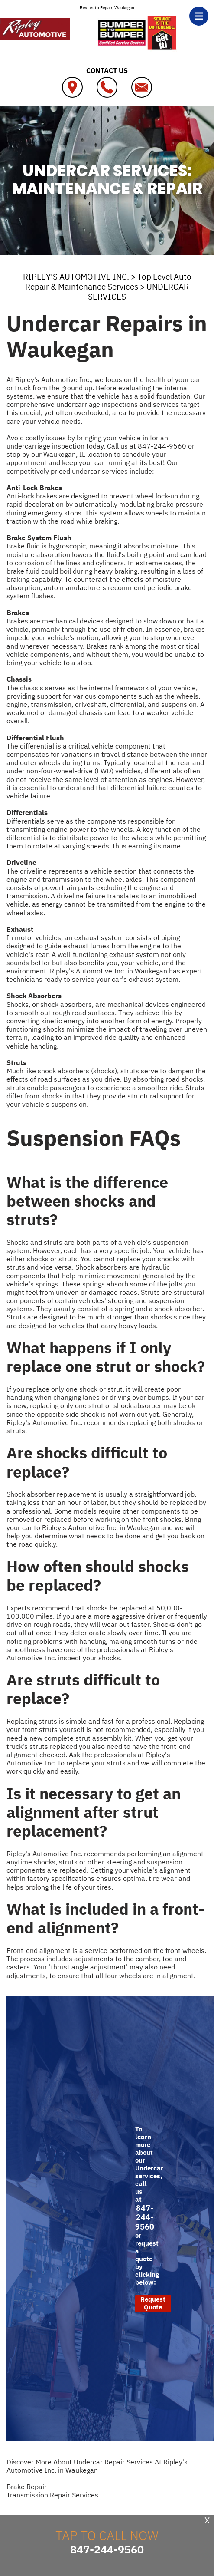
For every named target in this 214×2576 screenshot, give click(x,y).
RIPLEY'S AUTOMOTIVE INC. (76, 276)
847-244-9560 (162, 446)
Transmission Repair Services (52, 2494)
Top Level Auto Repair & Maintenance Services (108, 281)
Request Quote (152, 2303)
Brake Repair (26, 2486)
